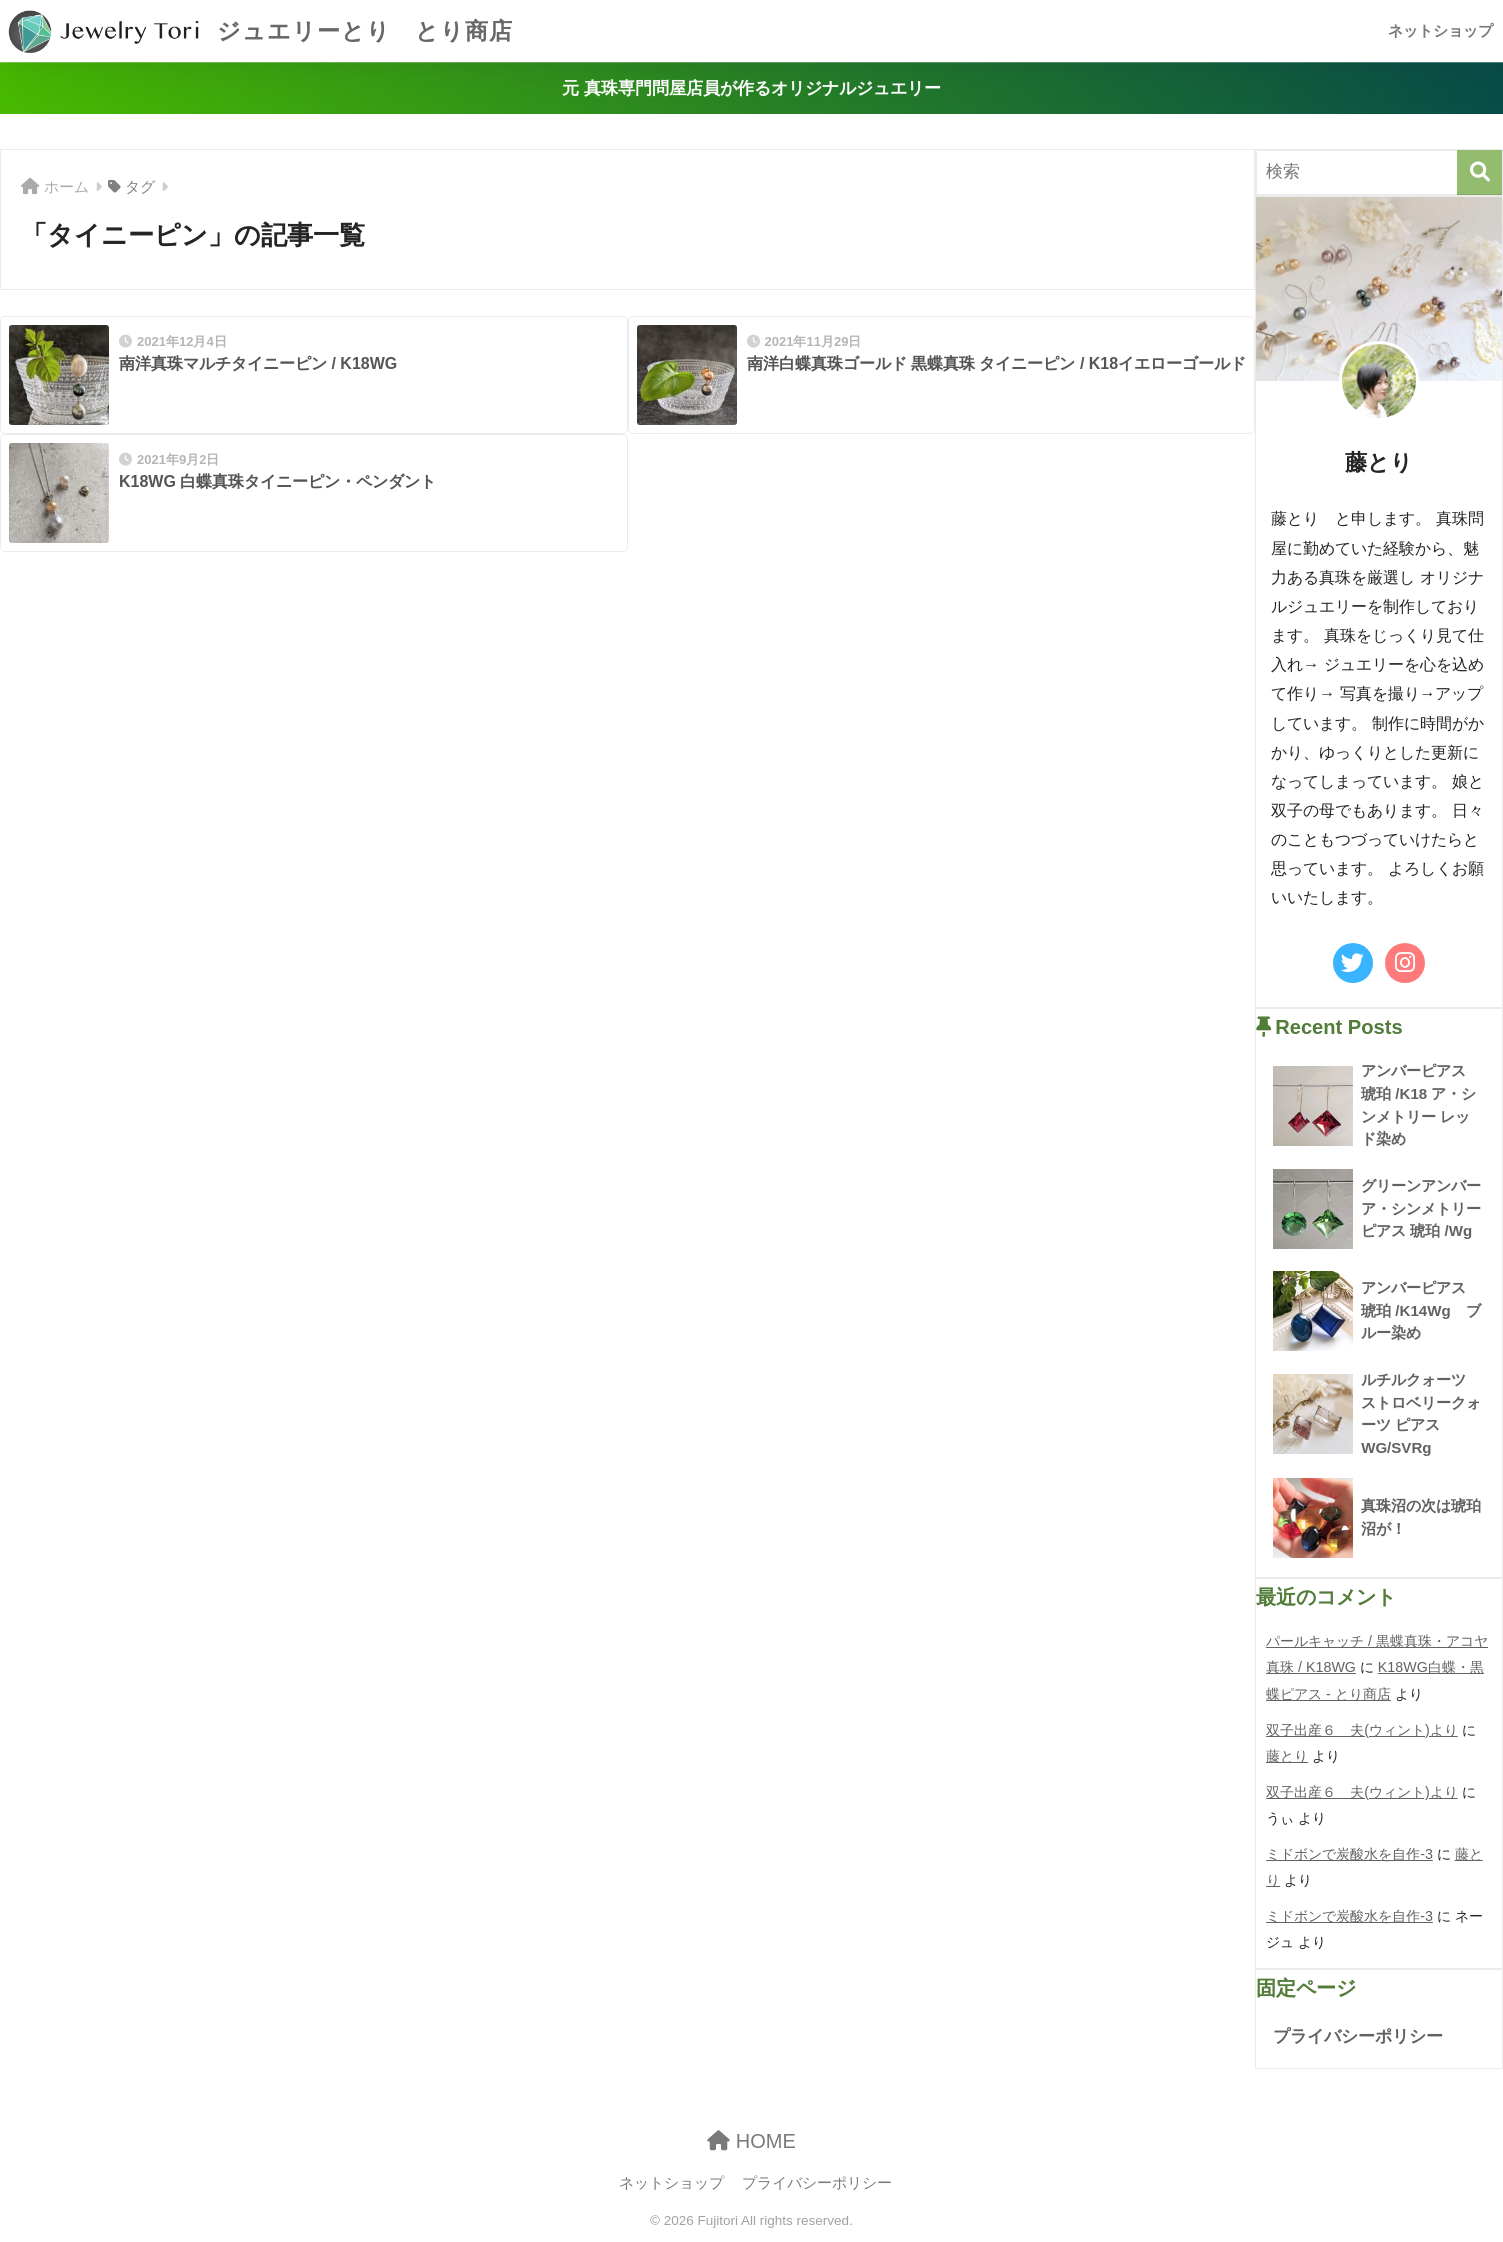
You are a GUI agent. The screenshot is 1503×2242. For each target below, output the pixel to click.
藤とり (1287, 1756)
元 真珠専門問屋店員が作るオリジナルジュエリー (751, 88)
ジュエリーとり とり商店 (259, 31)
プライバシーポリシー (1358, 2036)
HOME (751, 2141)
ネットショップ (1440, 30)
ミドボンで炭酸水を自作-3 (1349, 1854)
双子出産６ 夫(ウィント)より (1362, 1730)
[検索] (1479, 172)
